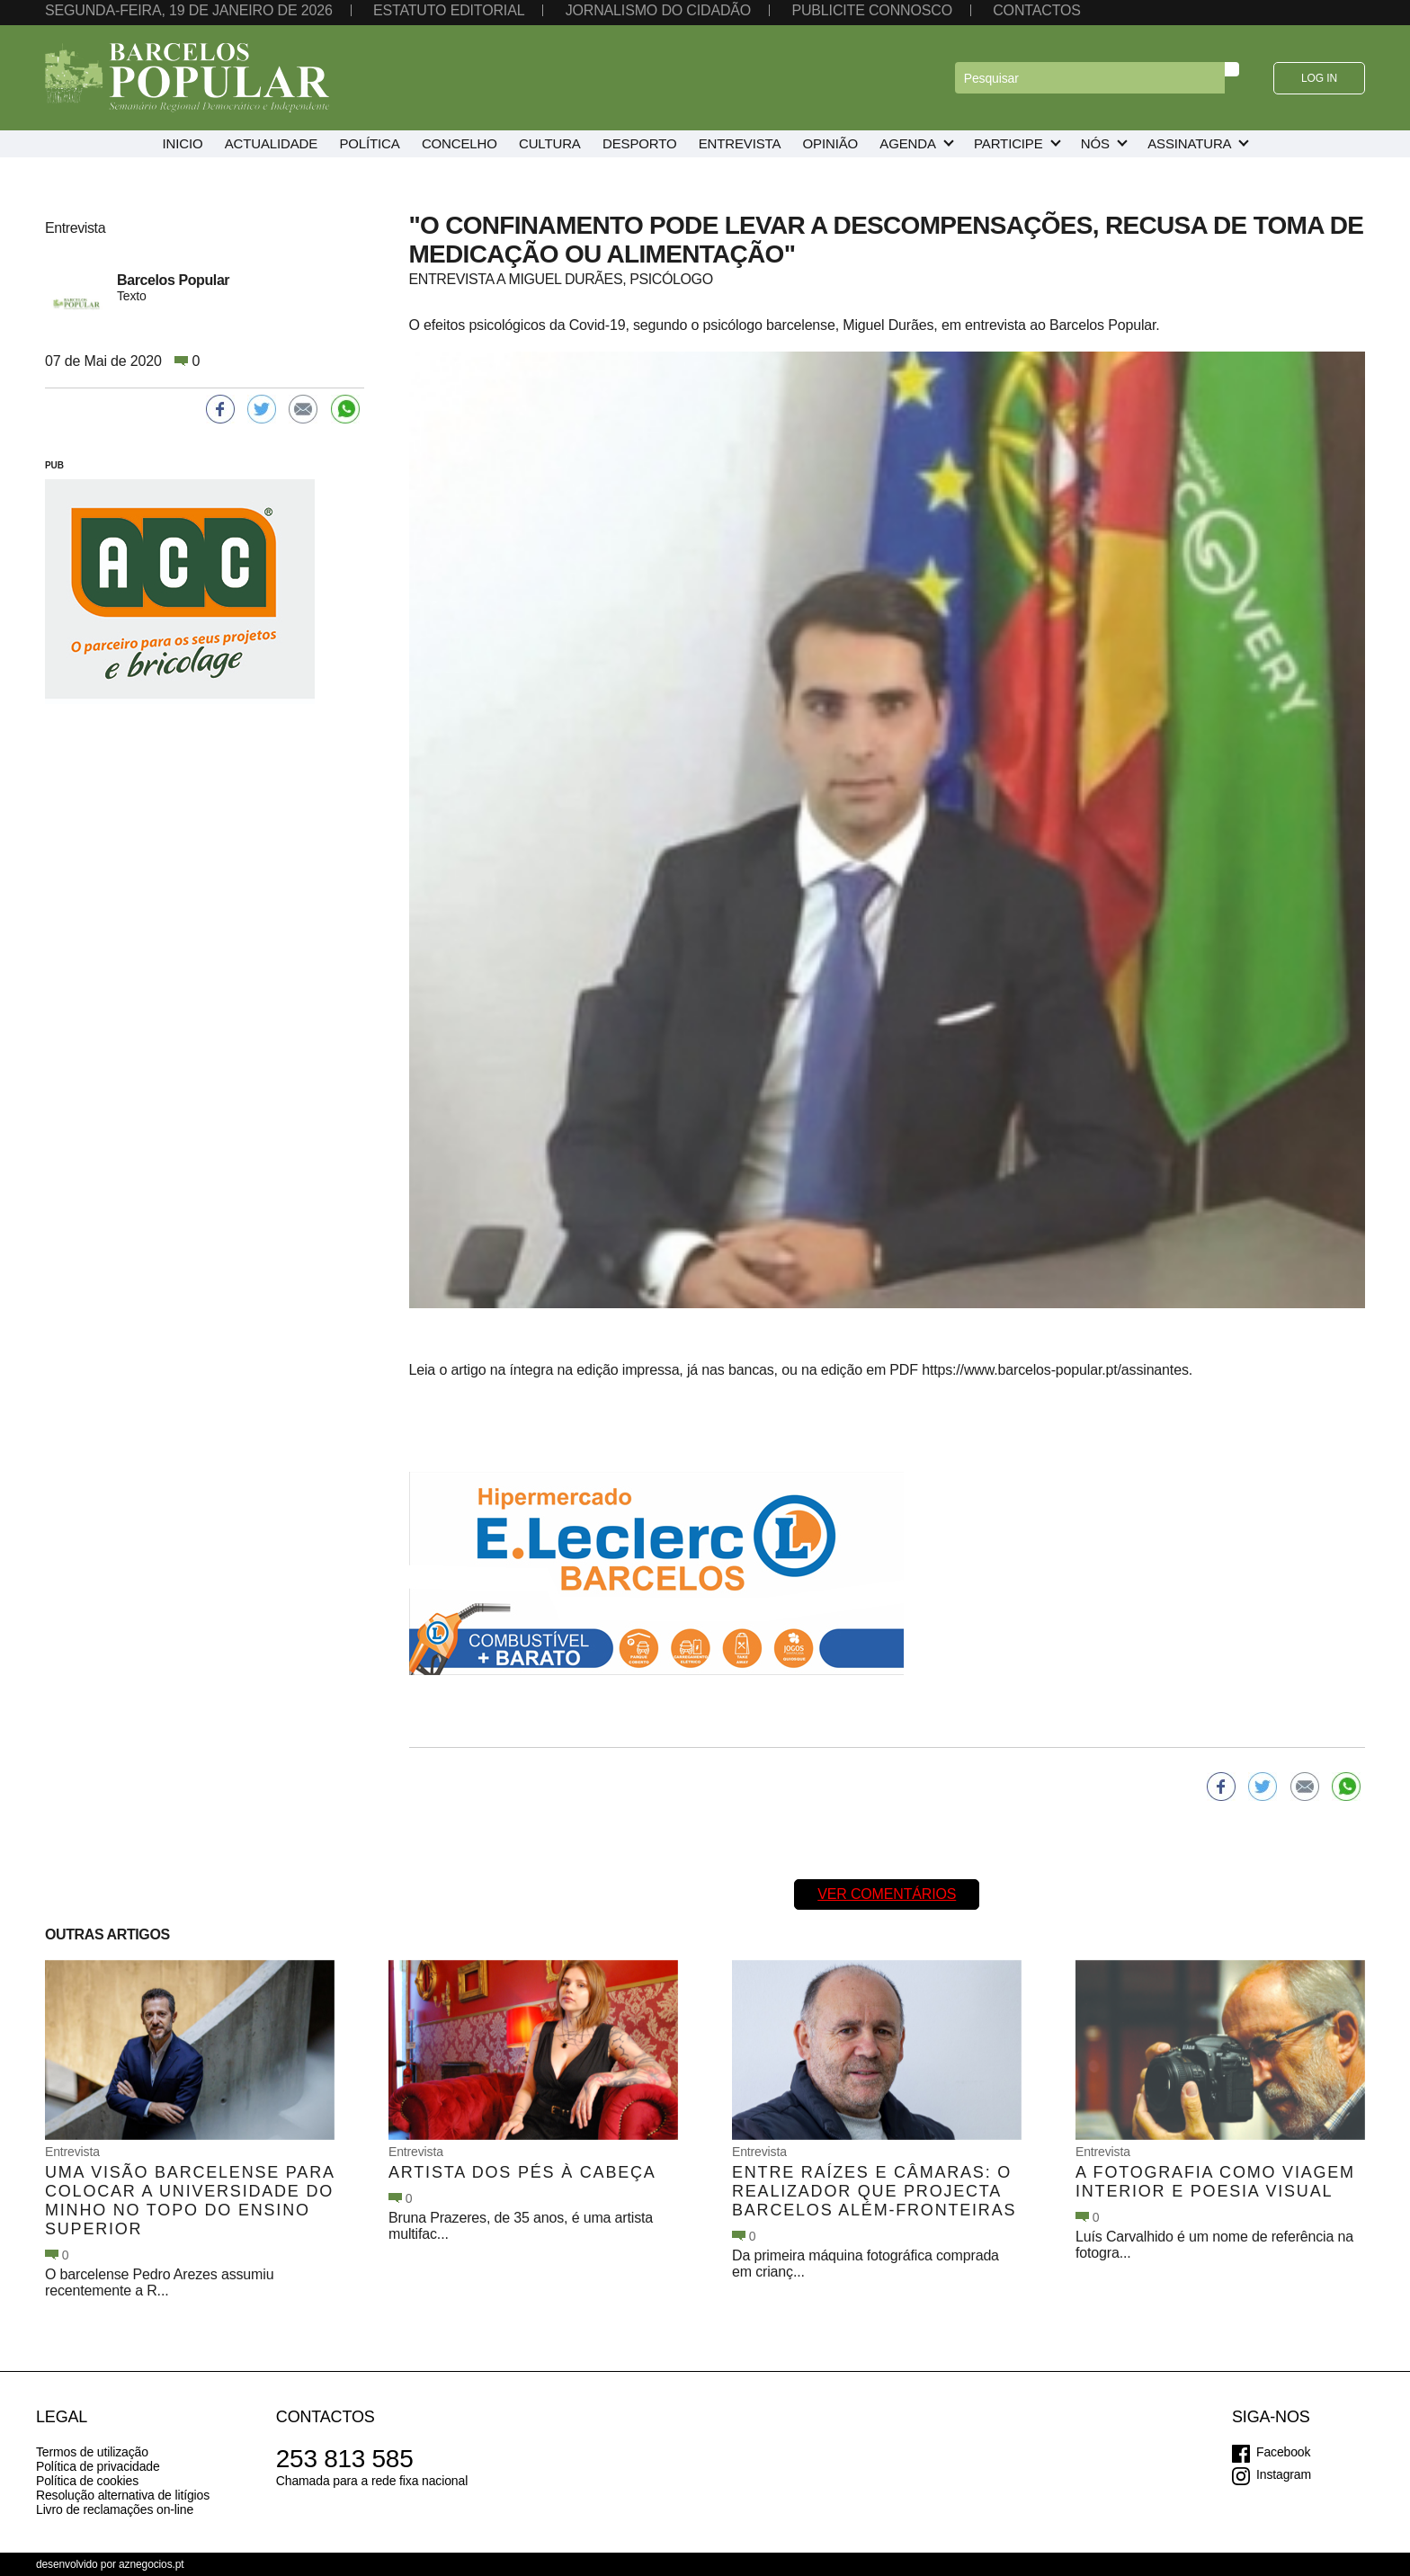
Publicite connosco (871, 10)
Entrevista (72, 2151)
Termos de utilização (92, 2452)
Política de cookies (87, 2480)
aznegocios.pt (151, 2564)
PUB (54, 465)
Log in (1319, 78)
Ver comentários (886, 1894)
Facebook (1283, 2452)
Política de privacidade (98, 2466)
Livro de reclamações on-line (114, 2509)
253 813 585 (345, 2459)
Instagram (1283, 2474)
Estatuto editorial (448, 10)
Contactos (1037, 10)
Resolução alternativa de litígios (123, 2495)
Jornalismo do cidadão (658, 10)
